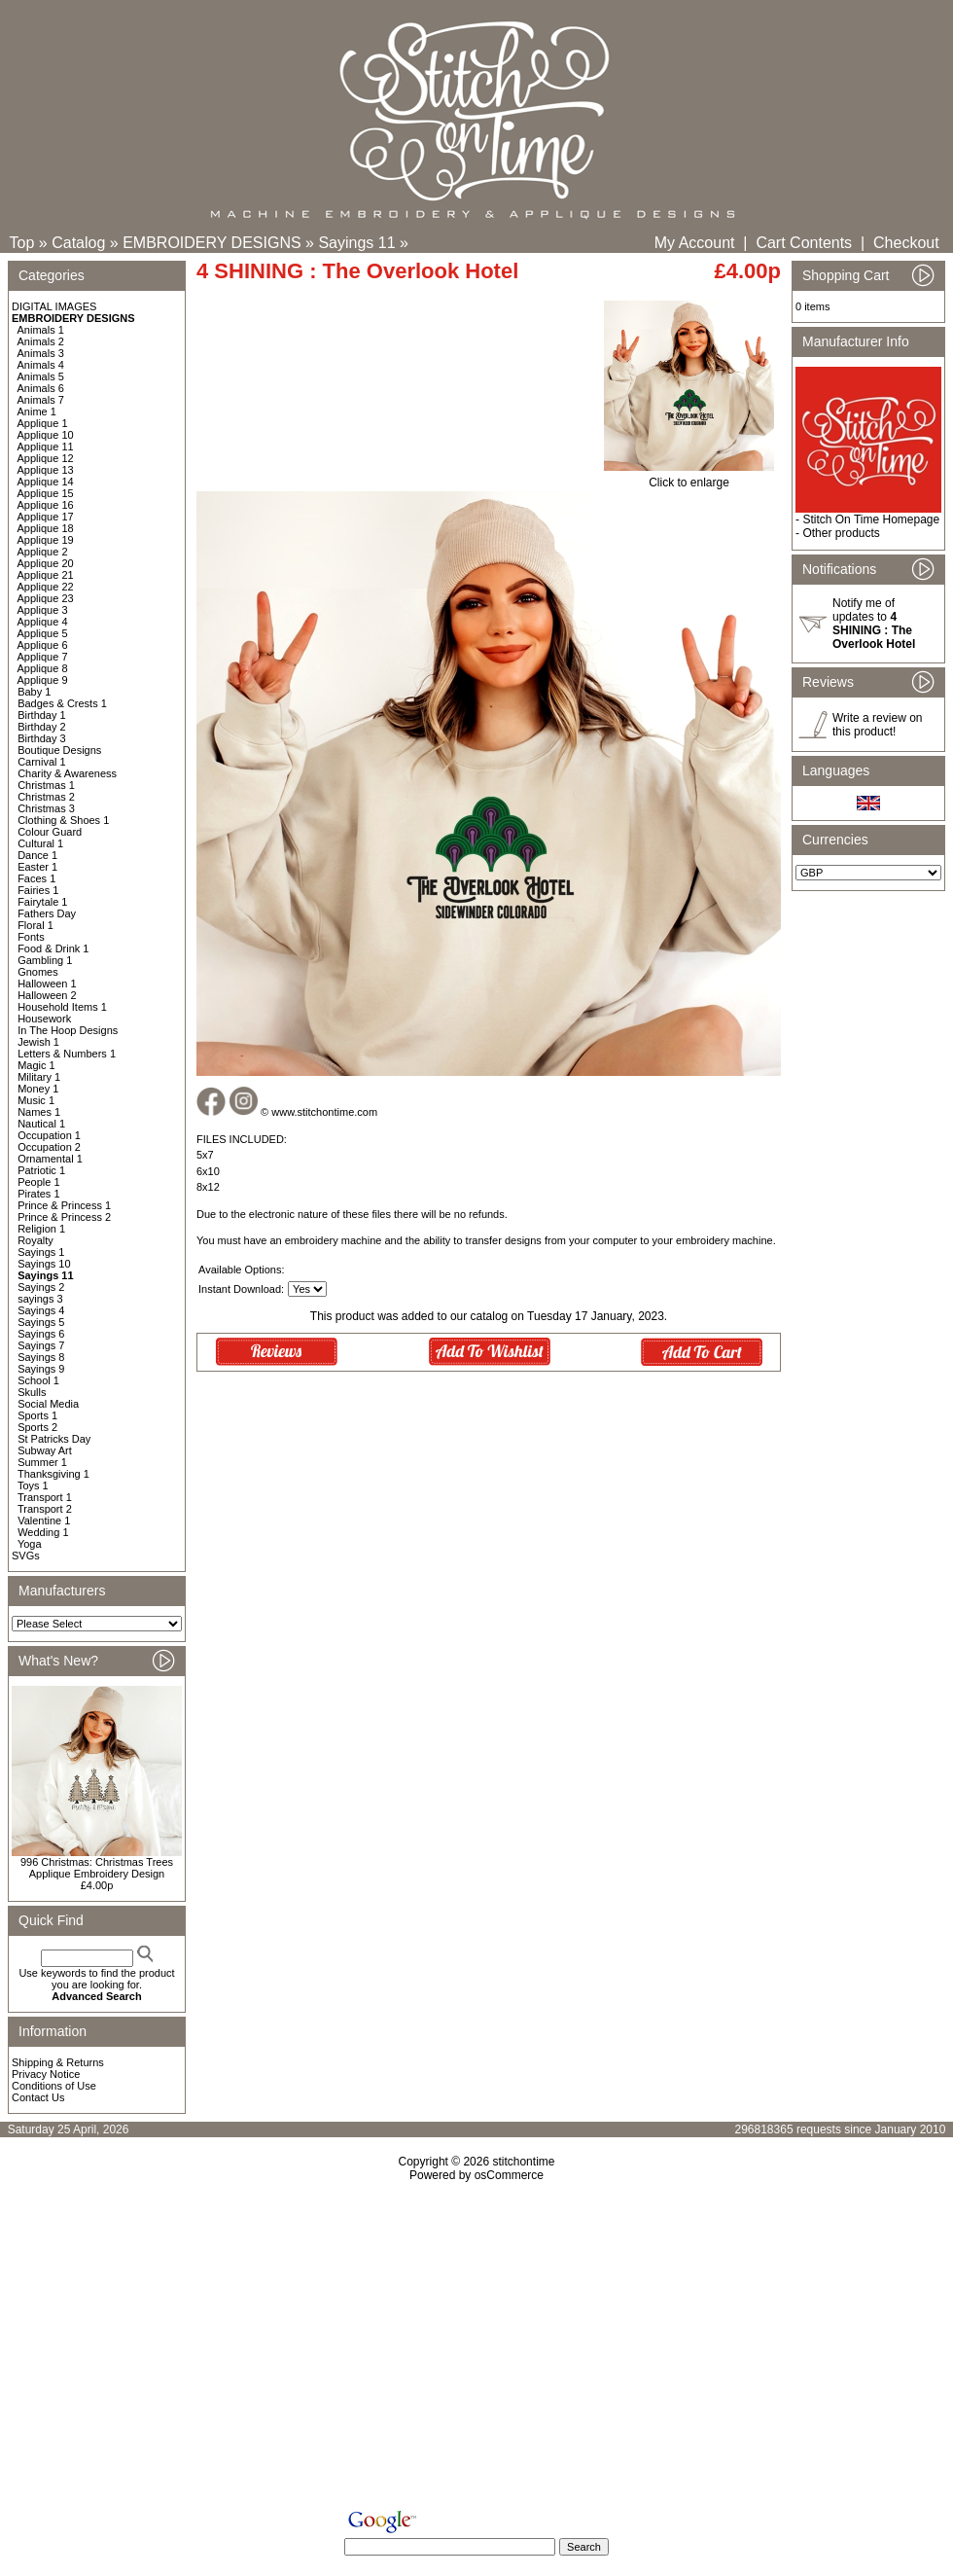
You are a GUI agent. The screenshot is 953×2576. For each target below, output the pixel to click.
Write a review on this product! (877, 724)
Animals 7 (41, 400)
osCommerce (509, 2175)
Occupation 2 (49, 1147)
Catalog (78, 242)
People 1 (38, 1182)
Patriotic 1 (41, 1170)
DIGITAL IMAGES (54, 306)
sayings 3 (40, 1299)
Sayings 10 (44, 1264)
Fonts (31, 937)
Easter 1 (37, 867)
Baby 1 (34, 692)
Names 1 (39, 1112)
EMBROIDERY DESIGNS (211, 242)
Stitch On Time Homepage (870, 519)
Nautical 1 (41, 1123)
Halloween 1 (47, 983)
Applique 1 (43, 423)
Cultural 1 (40, 843)
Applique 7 (43, 656)
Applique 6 (43, 645)
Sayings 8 (41, 1357)
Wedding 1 (43, 1532)
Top (22, 242)
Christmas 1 (46, 785)
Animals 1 (41, 330)
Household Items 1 (62, 1007)
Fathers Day (47, 913)
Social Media (48, 1404)
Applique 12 (46, 458)
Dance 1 (37, 855)
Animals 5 (41, 376)
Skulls (32, 1392)
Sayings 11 (356, 242)
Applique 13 (46, 470)
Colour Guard (50, 832)
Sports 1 (37, 1415)
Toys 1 (33, 1485)
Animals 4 (41, 365)
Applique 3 (43, 610)
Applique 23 (46, 598)
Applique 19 (46, 540)
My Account (694, 242)
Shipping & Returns (58, 2062)
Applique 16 (46, 505)
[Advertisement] (476, 2349)
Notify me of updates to (873, 623)
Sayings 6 (41, 1334)
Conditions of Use (54, 2086)
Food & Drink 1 (53, 948)
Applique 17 (46, 516)
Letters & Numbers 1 (67, 1053)
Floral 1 (35, 925)
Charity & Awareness (67, 773)
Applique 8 (43, 668)
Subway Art (45, 1450)
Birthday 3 (42, 738)
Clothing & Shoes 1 (63, 820)
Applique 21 (46, 575)
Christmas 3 (46, 808)
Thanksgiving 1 (53, 1474)
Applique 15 (46, 493)
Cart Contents (804, 242)
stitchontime (523, 2161)
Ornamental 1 (50, 1158)
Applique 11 (46, 446)
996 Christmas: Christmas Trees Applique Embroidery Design (96, 1867)
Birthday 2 (42, 727)
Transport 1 (45, 1497)
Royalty (35, 1240)
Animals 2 (41, 341)
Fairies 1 (38, 890)
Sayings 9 (41, 1369)
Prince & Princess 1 (64, 1205)
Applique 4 (43, 621)
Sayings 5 (41, 1322)
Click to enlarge (689, 477)
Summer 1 (42, 1462)
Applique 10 (46, 435)
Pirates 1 (38, 1193)
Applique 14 (46, 481)
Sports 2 (37, 1427)
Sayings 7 (41, 1345)
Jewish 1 (38, 1042)
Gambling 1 (45, 960)
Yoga (30, 1544)
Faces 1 (36, 878)
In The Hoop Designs (68, 1030)
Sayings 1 (41, 1252)
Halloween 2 (47, 995)
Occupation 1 (49, 1135)
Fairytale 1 (42, 902)
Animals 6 (41, 388)
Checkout (906, 242)
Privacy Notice (46, 2074)
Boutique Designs (59, 750)
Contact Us (38, 2097)
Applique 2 (43, 551)
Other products (840, 533)
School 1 (38, 1380)
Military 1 (39, 1077)
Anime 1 (37, 411)
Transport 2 (45, 1509)
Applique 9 (43, 680)
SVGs (26, 1555)
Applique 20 (46, 563)
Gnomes (38, 972)
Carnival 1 (42, 762)
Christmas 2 (46, 797)
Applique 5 (43, 633)
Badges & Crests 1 (62, 703)
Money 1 (38, 1088)
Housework (44, 1018)
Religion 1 (41, 1228)
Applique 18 (46, 528)
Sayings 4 (41, 1310)
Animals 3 (41, 353)
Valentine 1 (44, 1520)
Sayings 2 (41, 1287)
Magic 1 (36, 1065)
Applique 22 (46, 586)
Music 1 (36, 1100)
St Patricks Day (54, 1439)
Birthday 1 (42, 715)
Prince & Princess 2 (64, 1217)
